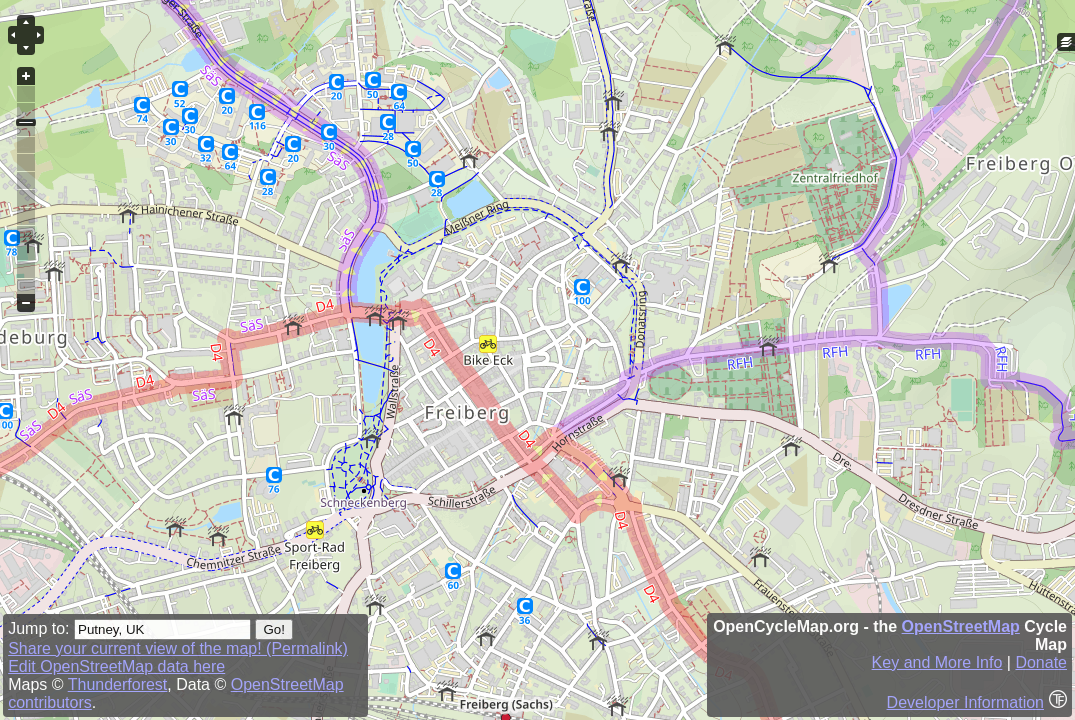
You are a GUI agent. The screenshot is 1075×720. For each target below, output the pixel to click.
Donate (1041, 662)
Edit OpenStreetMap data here (116, 666)
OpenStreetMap (961, 626)
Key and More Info (937, 662)
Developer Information (965, 702)
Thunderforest (118, 684)
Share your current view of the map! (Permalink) (178, 648)
